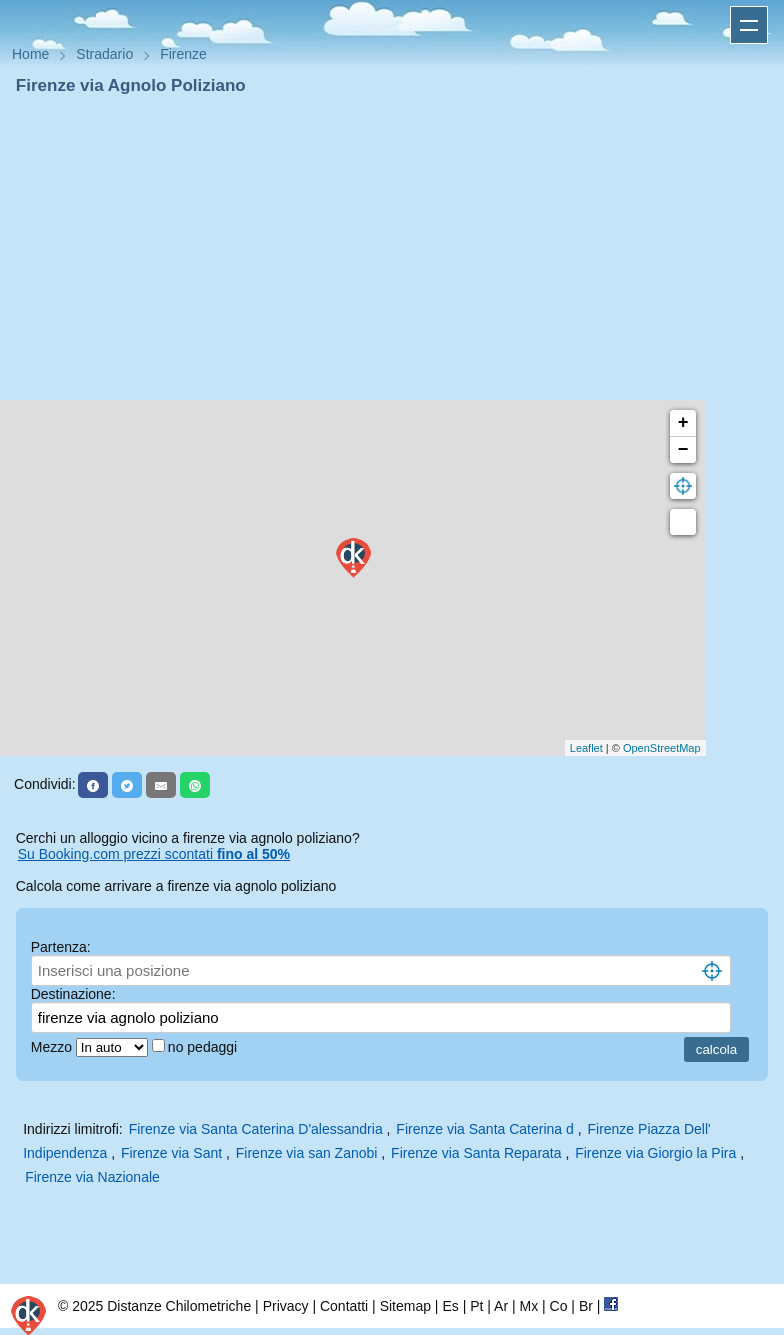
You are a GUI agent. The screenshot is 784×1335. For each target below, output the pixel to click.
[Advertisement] (392, 248)
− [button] (683, 450)
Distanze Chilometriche (179, 1306)
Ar (501, 1306)
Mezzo (53, 1047)
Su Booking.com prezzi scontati (154, 854)
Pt (476, 1306)
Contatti (344, 1306)
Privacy (286, 1306)
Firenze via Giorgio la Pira (655, 1153)
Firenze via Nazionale (92, 1177)
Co (559, 1306)
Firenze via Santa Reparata (476, 1153)
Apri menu (749, 25)
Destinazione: (73, 994)
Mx (528, 1306)
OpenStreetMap (662, 748)
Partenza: (61, 947)
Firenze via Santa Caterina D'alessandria (256, 1129)
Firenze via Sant (171, 1153)
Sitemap (405, 1306)
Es (450, 1306)
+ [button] (683, 423)
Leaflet (586, 748)
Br (586, 1306)
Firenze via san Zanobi (307, 1153)
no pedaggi (204, 1047)
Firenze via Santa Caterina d (484, 1129)
